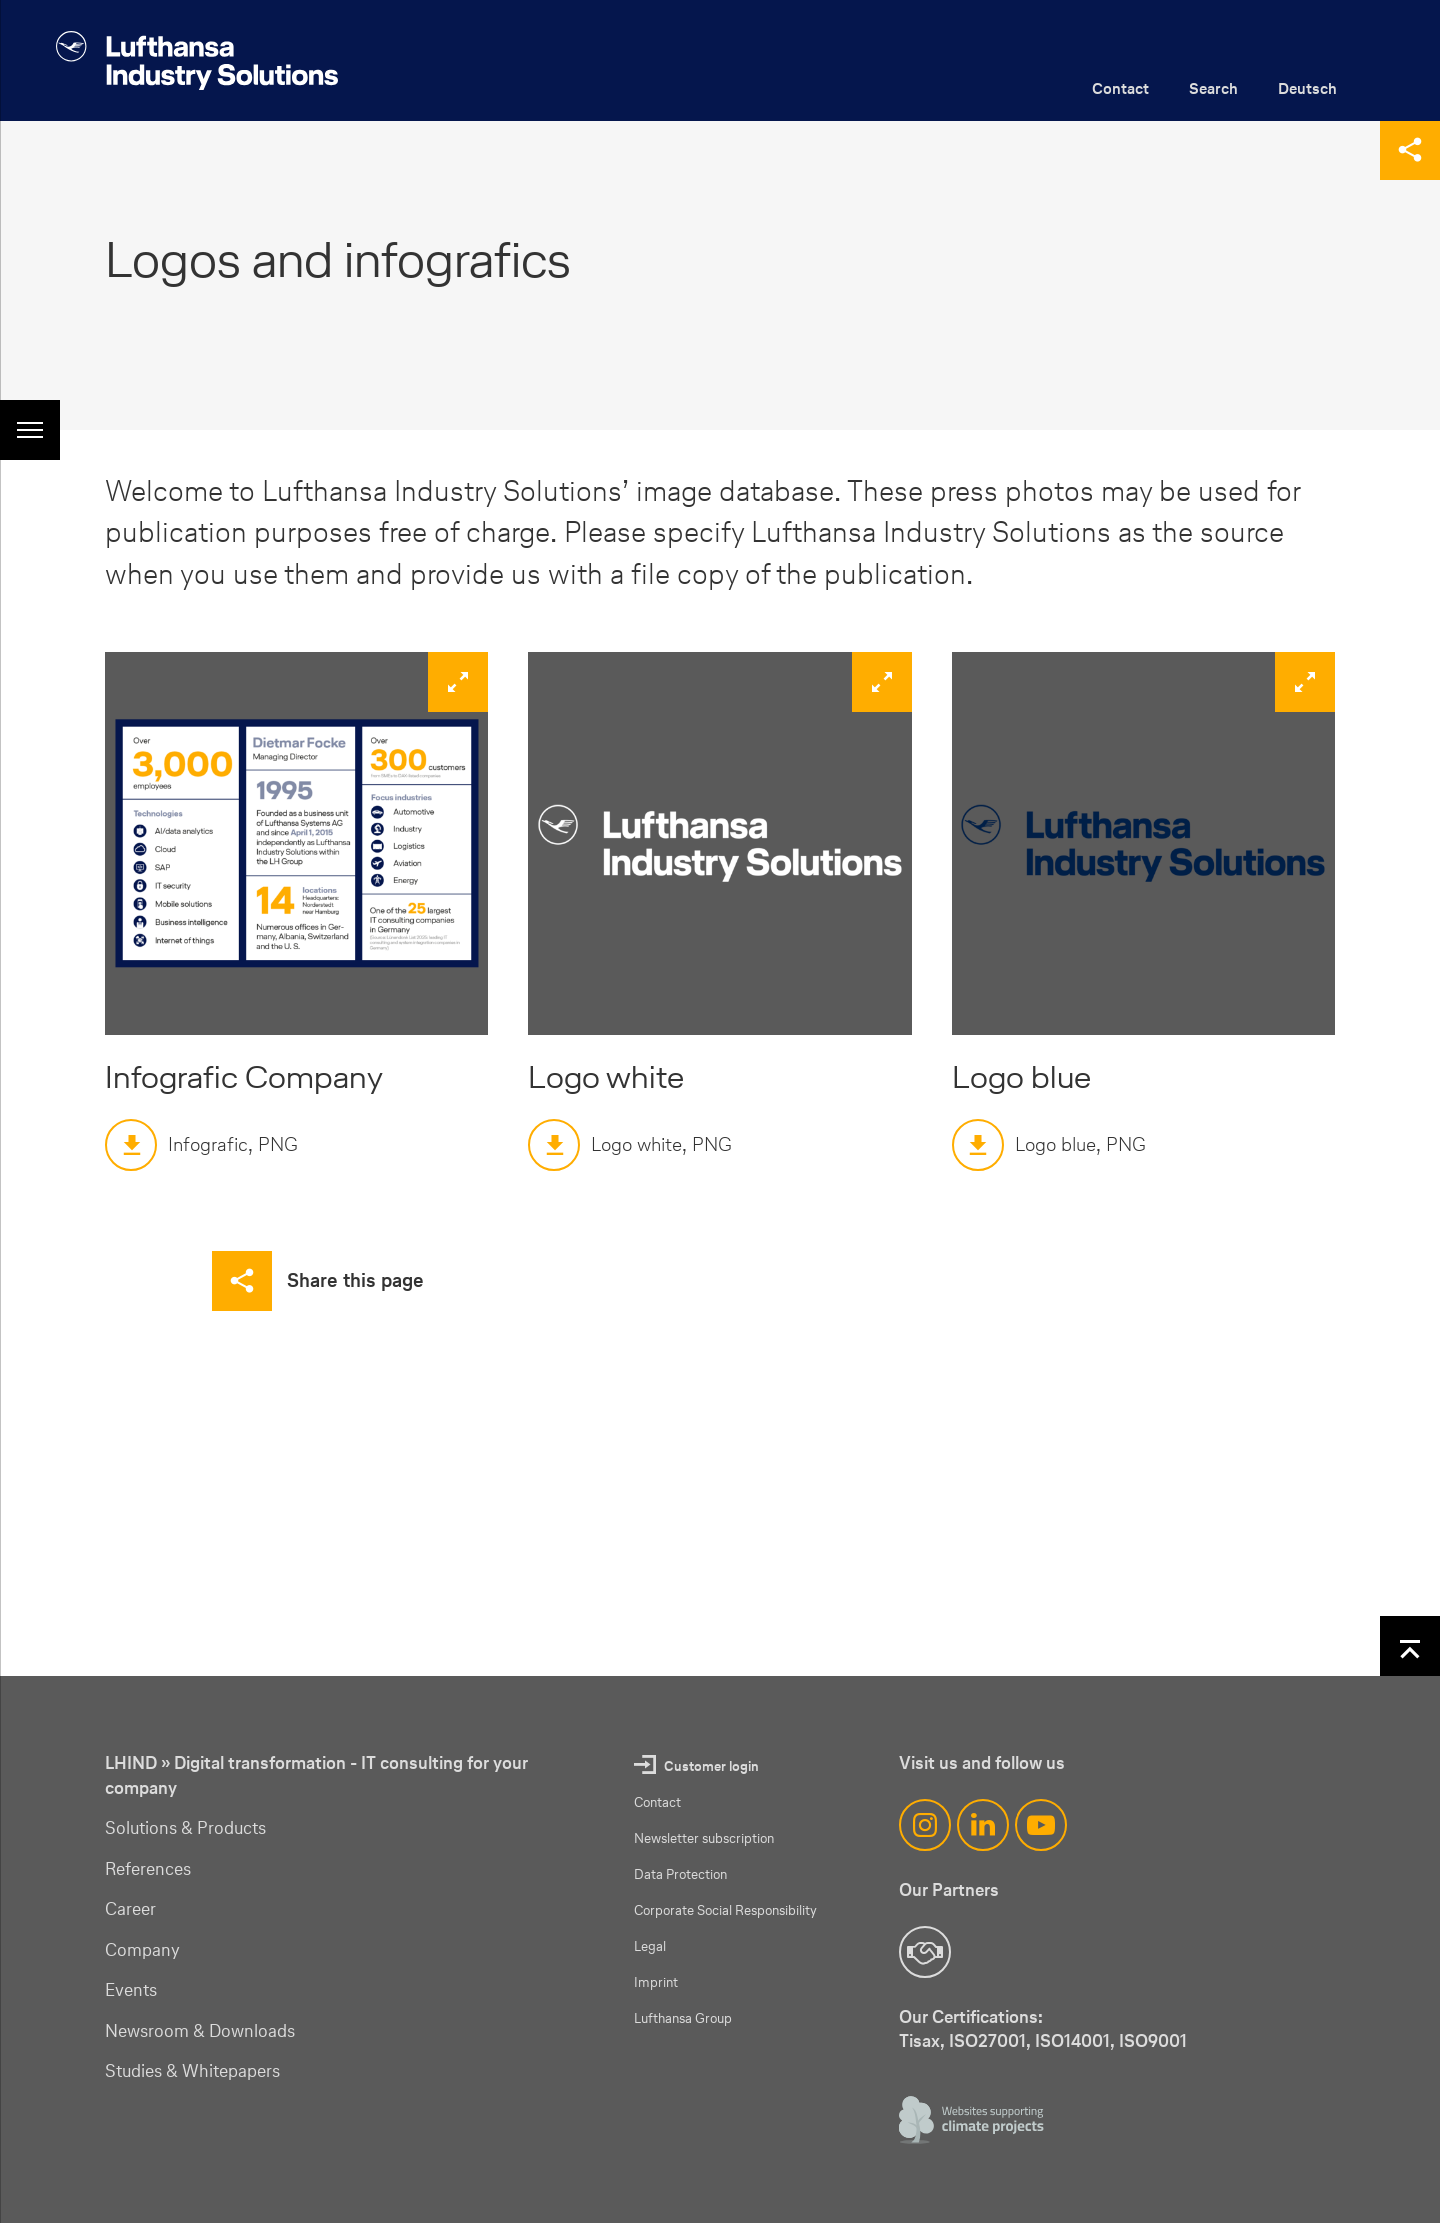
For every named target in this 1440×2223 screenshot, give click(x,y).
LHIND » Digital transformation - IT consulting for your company (316, 1775)
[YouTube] (1041, 1825)
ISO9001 (1153, 2040)
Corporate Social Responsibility (725, 1910)
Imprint (656, 1982)
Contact (1120, 88)
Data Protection (680, 1874)
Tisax (919, 2040)
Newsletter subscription (704, 1838)
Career (130, 1909)
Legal (650, 1946)
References (148, 1869)
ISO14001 (1072, 2040)
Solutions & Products (185, 1828)
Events (131, 1990)
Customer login (711, 1766)
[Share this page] (1410, 150)
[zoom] (296, 843)
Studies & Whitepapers (192, 2071)
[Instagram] (925, 1825)
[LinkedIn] (983, 1825)
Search (1213, 88)
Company (142, 1950)
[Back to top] (1410, 1646)
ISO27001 (987, 2040)
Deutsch (1307, 88)
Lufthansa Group (683, 2018)
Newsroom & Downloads (200, 2031)
